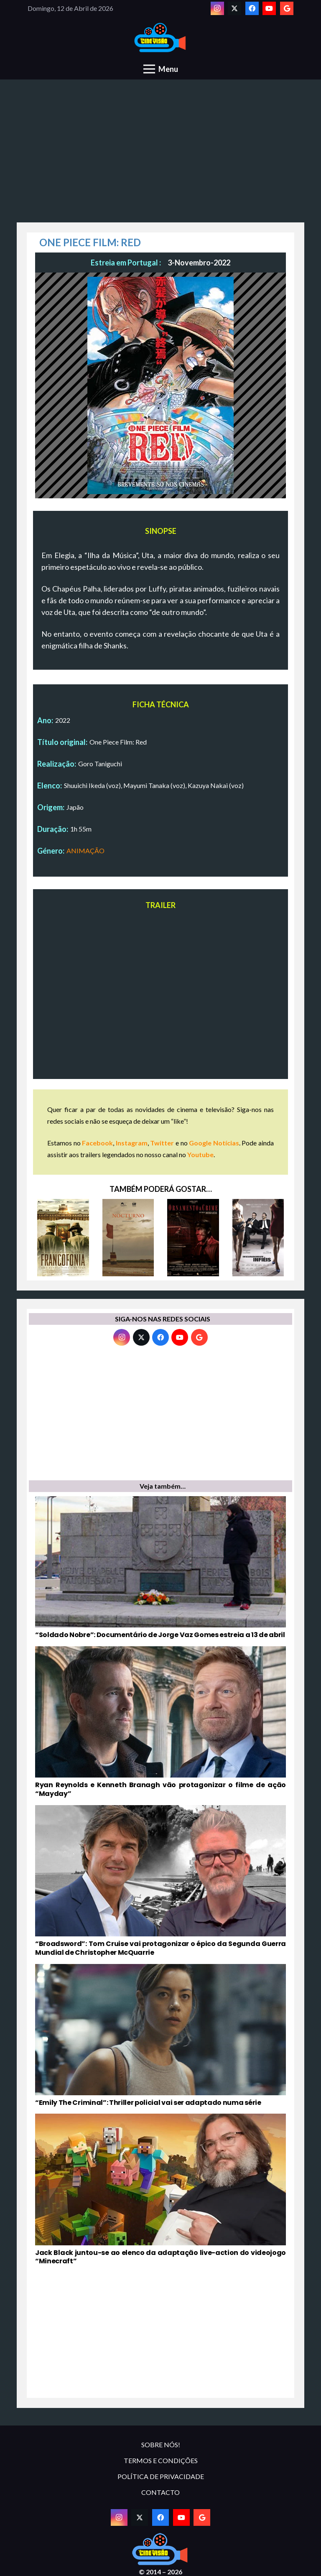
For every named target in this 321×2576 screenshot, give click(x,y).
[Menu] (160, 69)
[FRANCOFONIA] (63, 1237)
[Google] (286, 8)
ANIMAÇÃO (85, 850)
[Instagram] (217, 8)
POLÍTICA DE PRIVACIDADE (160, 2476)
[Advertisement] (160, 155)
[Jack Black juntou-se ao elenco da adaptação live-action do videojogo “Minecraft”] (160, 2190)
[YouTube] (269, 8)
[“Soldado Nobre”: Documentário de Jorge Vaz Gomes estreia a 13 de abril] (160, 1568)
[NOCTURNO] (128, 1237)
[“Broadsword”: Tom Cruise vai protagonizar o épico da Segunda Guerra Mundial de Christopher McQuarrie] (160, 1881)
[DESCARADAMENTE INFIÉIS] (258, 1237)
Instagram (132, 1143)
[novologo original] (160, 38)
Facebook (97, 1143)
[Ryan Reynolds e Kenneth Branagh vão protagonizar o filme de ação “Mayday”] (160, 1722)
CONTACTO (160, 2492)
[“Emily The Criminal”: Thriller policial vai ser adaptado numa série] (160, 2035)
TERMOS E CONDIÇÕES (161, 2460)
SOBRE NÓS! (160, 2444)
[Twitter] (234, 8)
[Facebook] (252, 8)
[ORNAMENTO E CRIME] (193, 1237)
